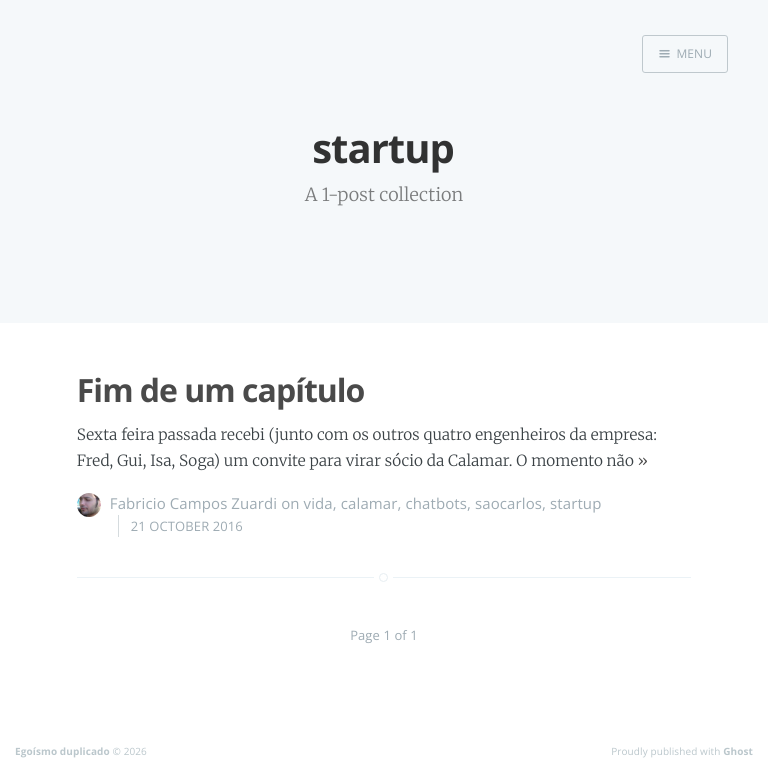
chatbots (436, 504)
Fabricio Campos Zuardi (193, 504)
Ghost (738, 751)
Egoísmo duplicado (62, 751)
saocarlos (508, 504)
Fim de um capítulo (221, 390)
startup (575, 504)
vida (318, 504)
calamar (369, 504)
